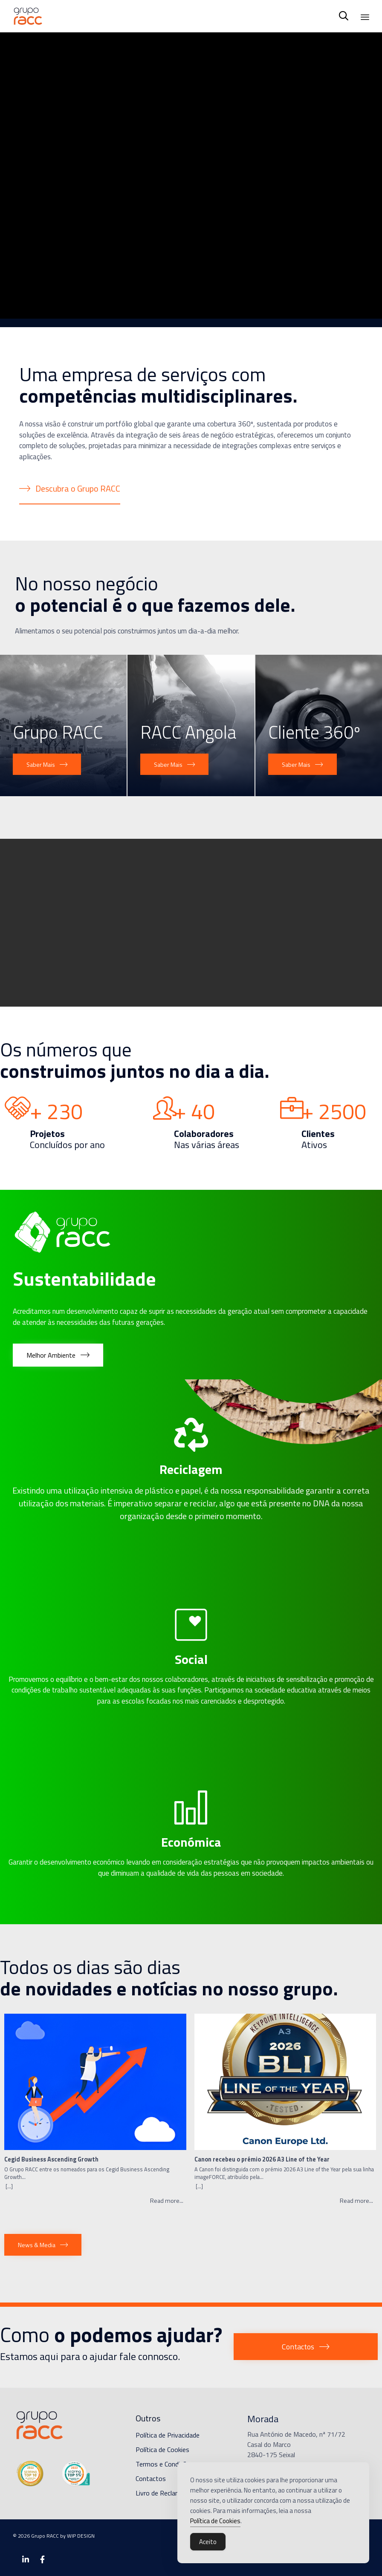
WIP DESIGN (81, 2536)
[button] (69, 489)
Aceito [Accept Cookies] (208, 2542)
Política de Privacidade (168, 2435)
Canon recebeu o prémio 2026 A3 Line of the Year (262, 2160)
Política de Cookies (162, 2449)
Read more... (166, 2200)
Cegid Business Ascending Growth (51, 2160)
